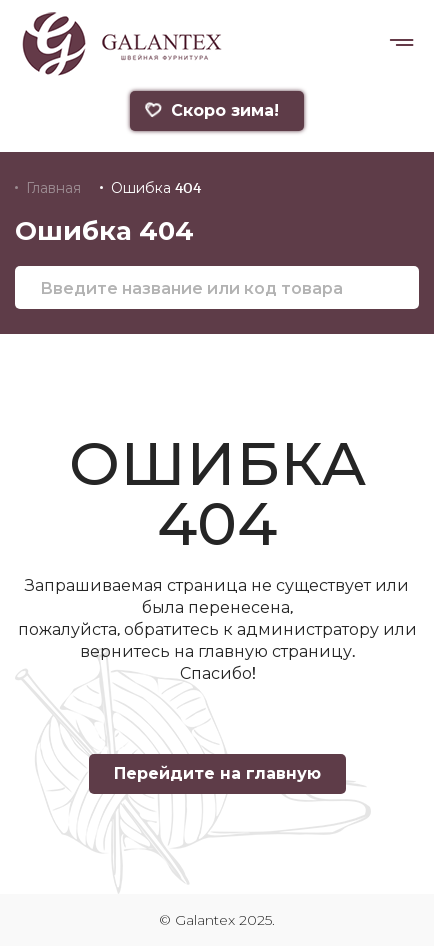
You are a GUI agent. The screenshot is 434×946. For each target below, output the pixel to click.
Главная (53, 188)
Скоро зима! (211, 110)
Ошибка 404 (156, 188)
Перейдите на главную (217, 773)
